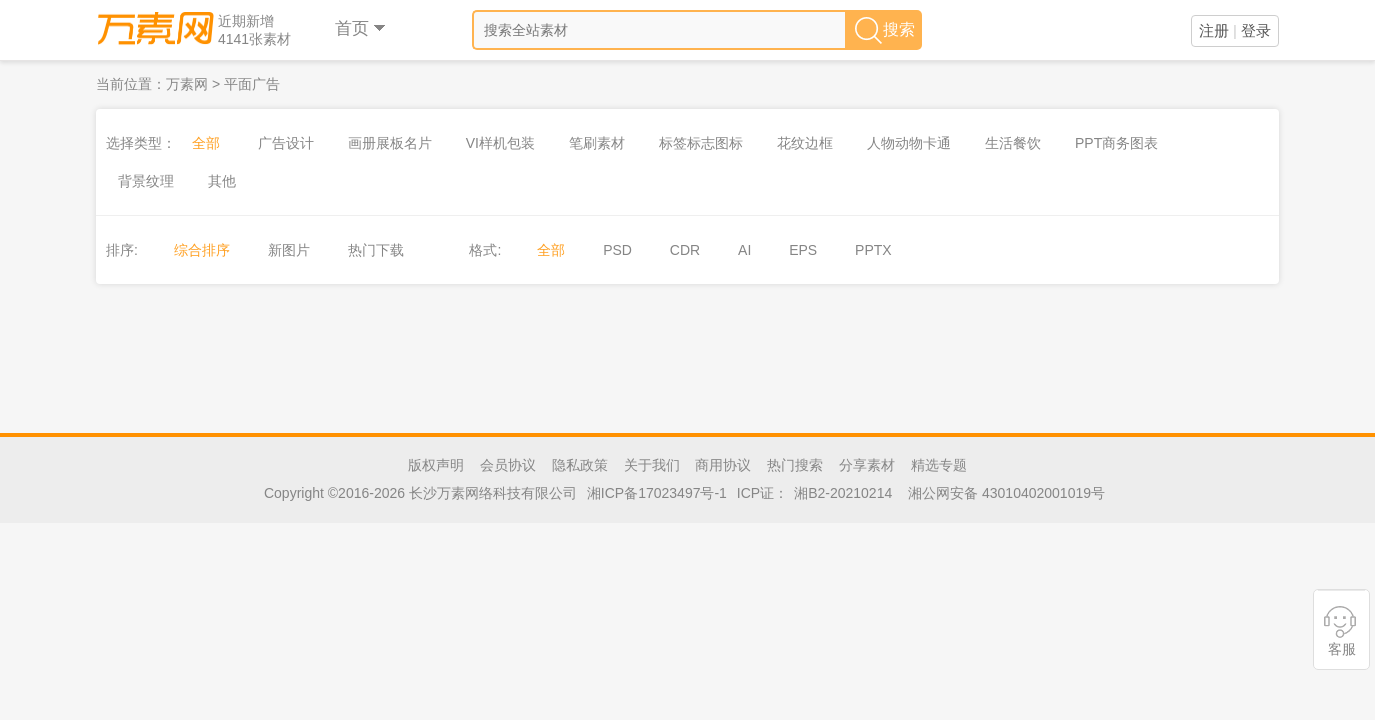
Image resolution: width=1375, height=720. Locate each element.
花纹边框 (805, 143)
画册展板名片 (390, 143)
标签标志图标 (701, 143)
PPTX (873, 250)
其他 (222, 181)
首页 (361, 28)
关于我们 (652, 465)
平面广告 (252, 84)
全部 (206, 143)
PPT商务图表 (1116, 143)
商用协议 (723, 465)
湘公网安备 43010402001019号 (1006, 493)
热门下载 (376, 250)
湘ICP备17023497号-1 (657, 493)
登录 (1256, 30)
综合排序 (202, 250)
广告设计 (286, 143)
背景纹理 (146, 181)
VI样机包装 (500, 143)
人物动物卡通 (909, 143)
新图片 (289, 250)
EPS (803, 250)
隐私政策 (580, 465)
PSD (617, 250)
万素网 (187, 84)
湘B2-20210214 (843, 493)
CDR (685, 250)
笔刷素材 (597, 143)
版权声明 (436, 465)
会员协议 (508, 465)
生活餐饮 (1013, 143)
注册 (1214, 30)
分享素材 (867, 465)
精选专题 (939, 465)
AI (744, 250)
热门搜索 (795, 465)
